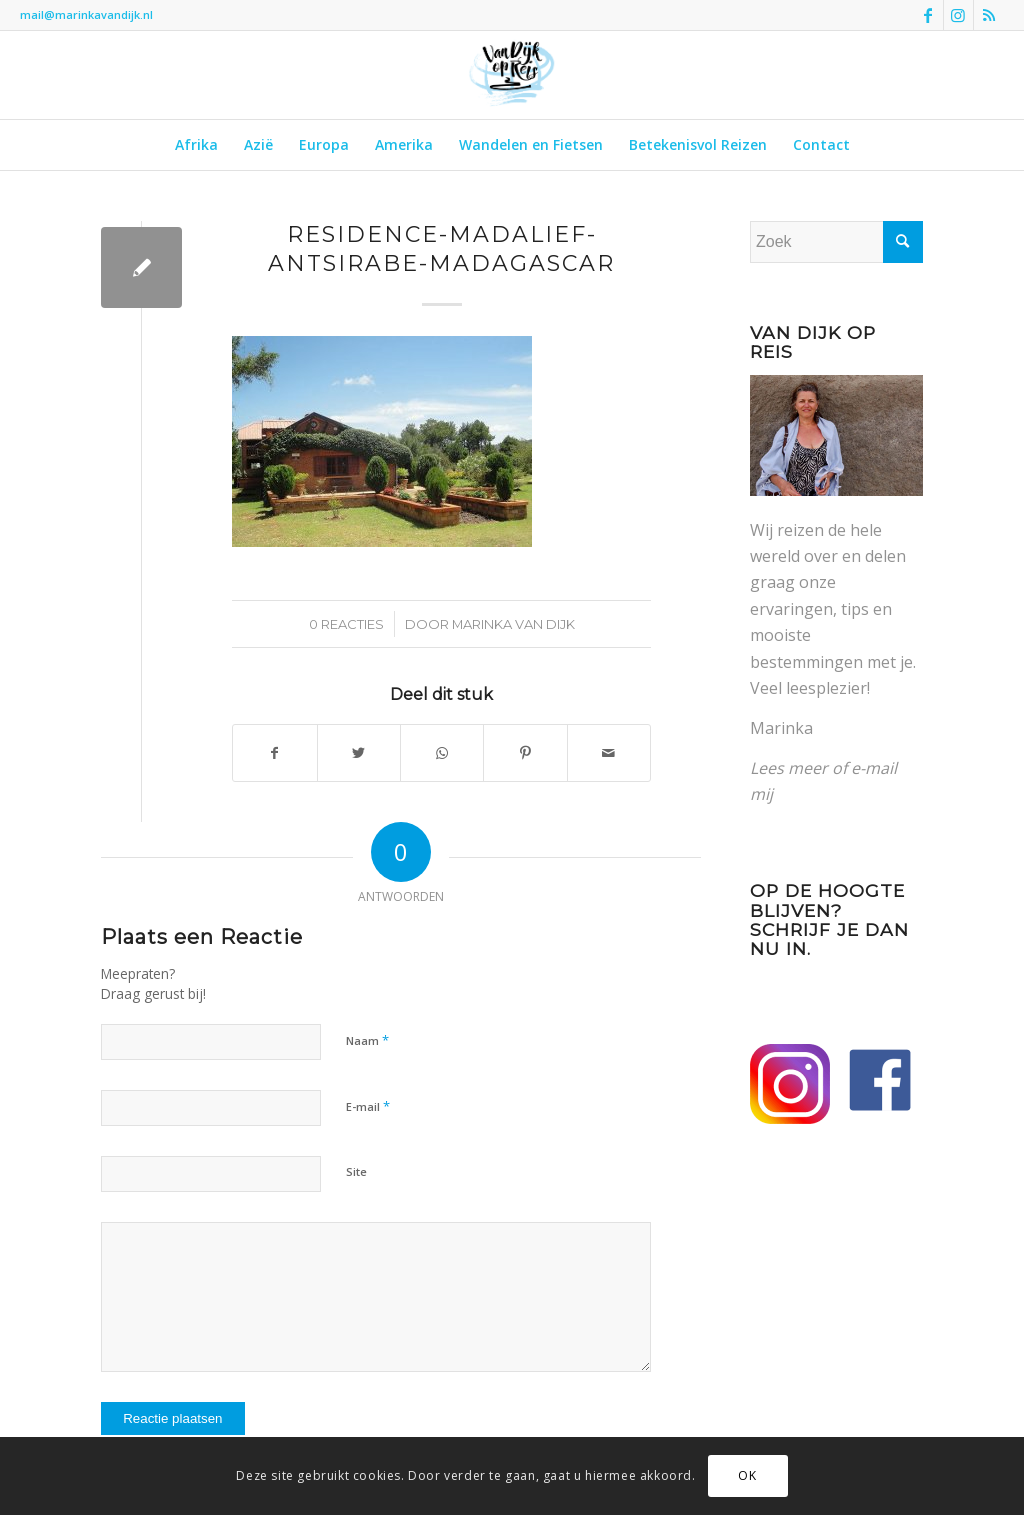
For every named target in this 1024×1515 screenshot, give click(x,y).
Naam (367, 1040)
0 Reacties (346, 624)
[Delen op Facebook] (274, 753)
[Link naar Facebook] (928, 15)
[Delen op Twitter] (359, 753)
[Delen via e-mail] (609, 753)
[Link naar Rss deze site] (989, 15)
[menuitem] (196, 145)
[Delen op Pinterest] (525, 753)
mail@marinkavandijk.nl (86, 14)
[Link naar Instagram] (958, 15)
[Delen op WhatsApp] (442, 753)
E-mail (368, 1106)
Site (356, 1171)
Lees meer (789, 768)
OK (747, 1475)
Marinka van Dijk (513, 624)
